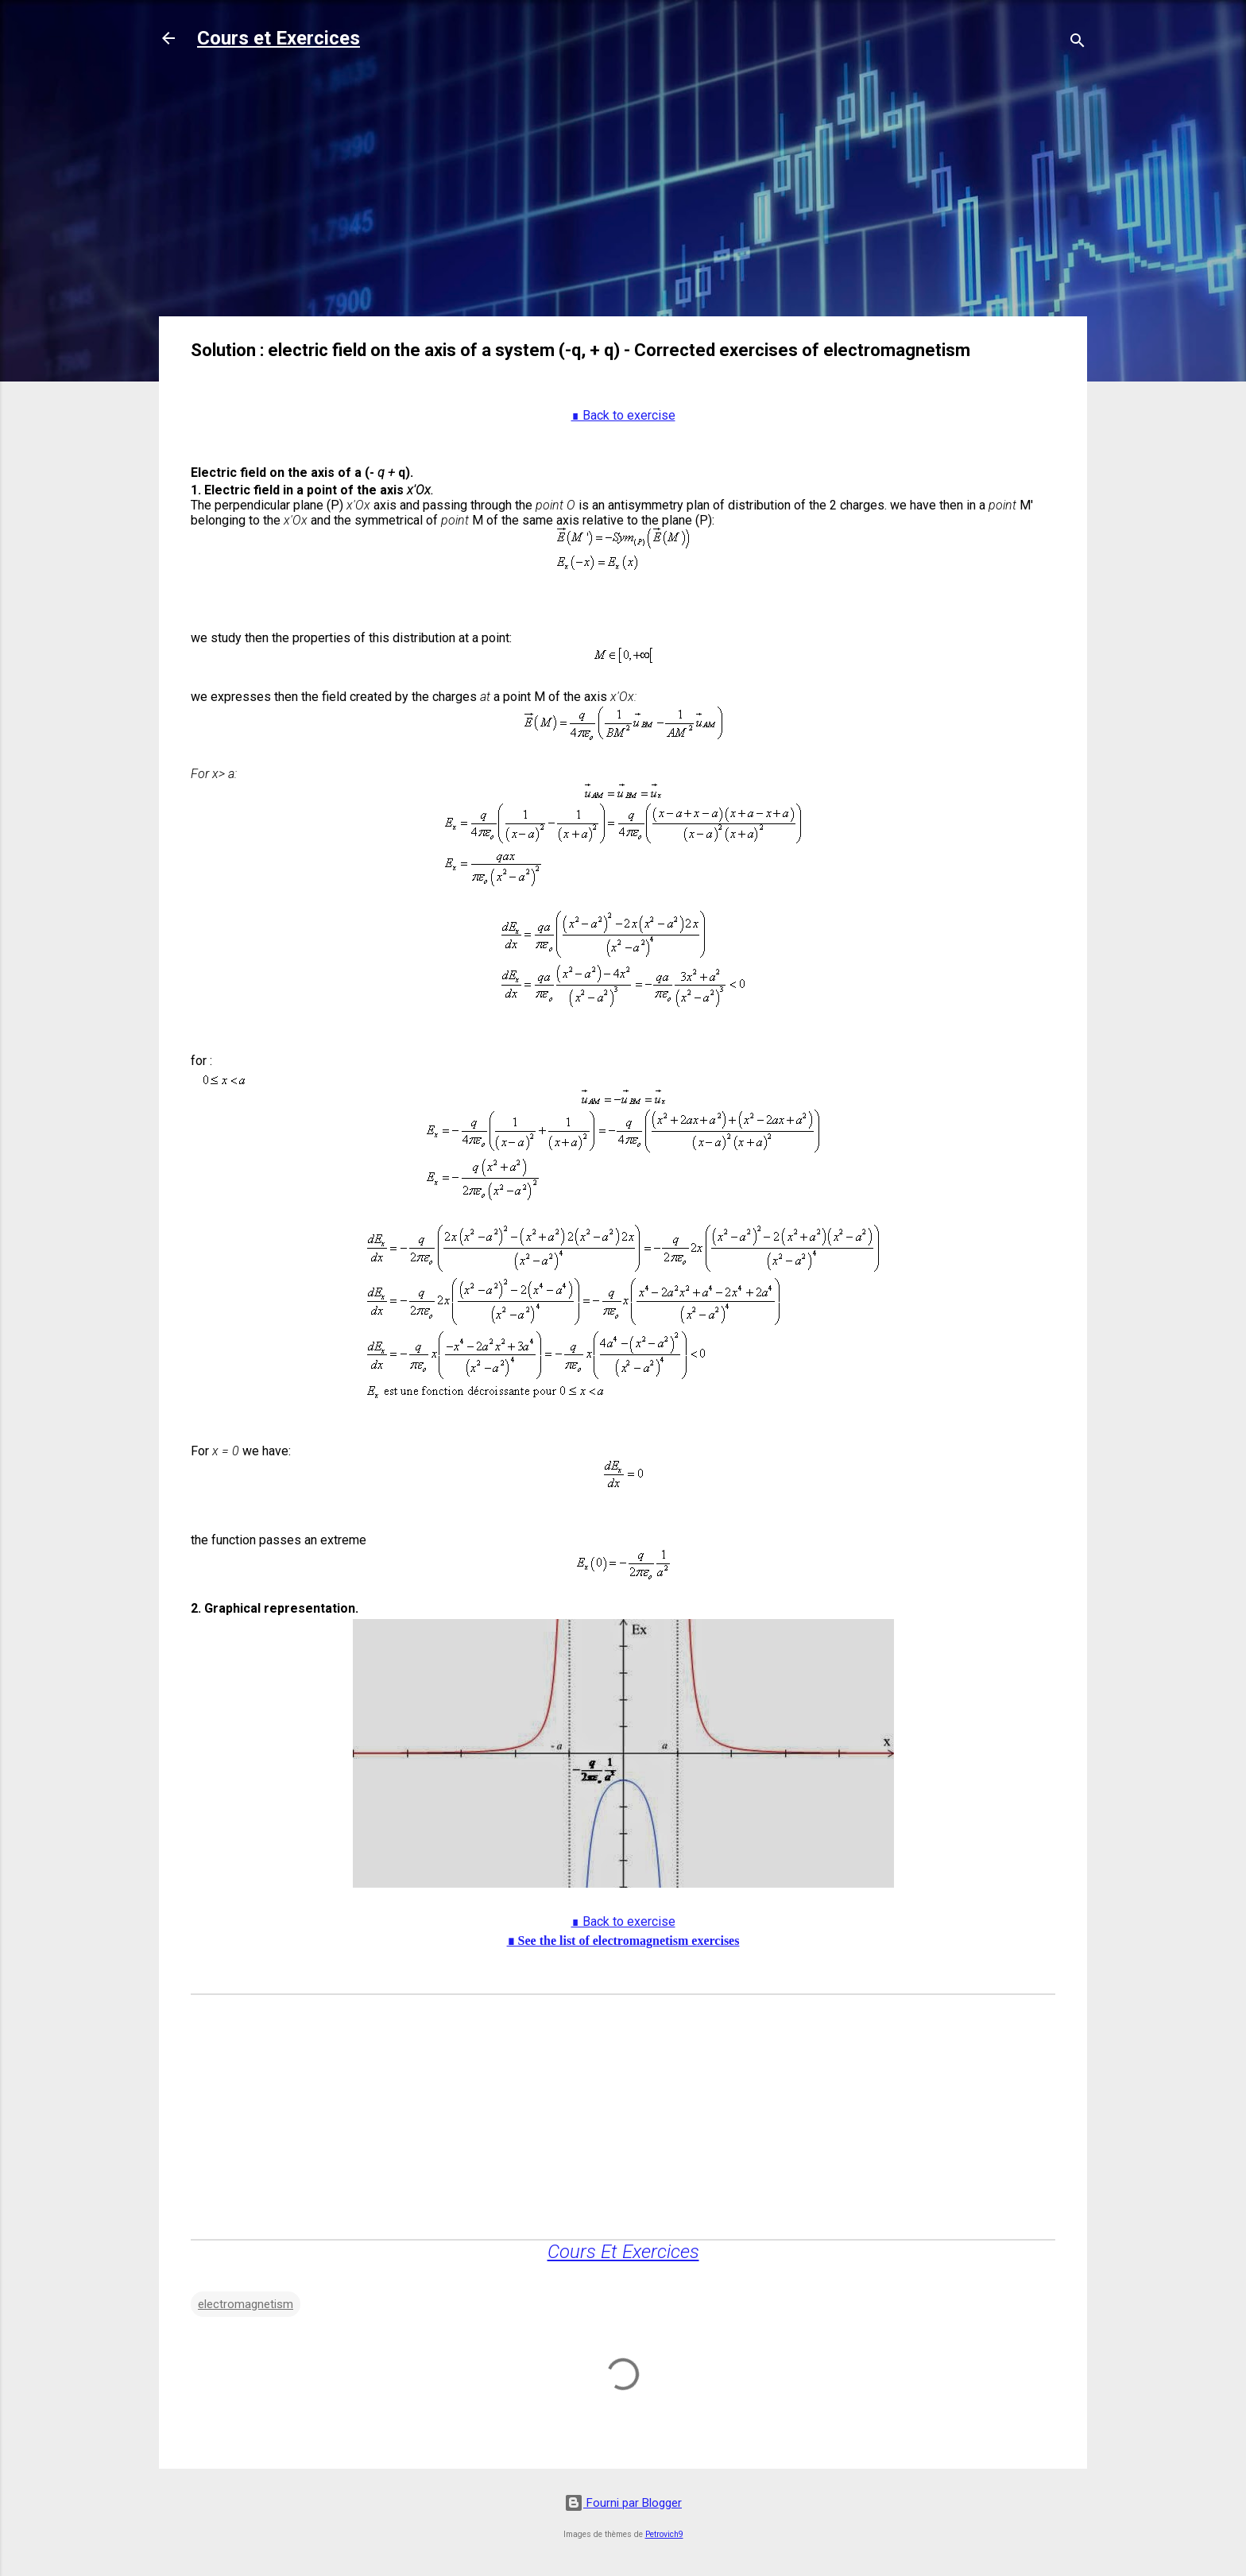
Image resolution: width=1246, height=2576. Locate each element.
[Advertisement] (623, 192)
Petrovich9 (664, 2534)
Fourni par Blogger (623, 2503)
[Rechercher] (1077, 43)
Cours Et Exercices (623, 2252)
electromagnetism (245, 2304)
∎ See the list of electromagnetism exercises (623, 1940)
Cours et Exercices (278, 38)
